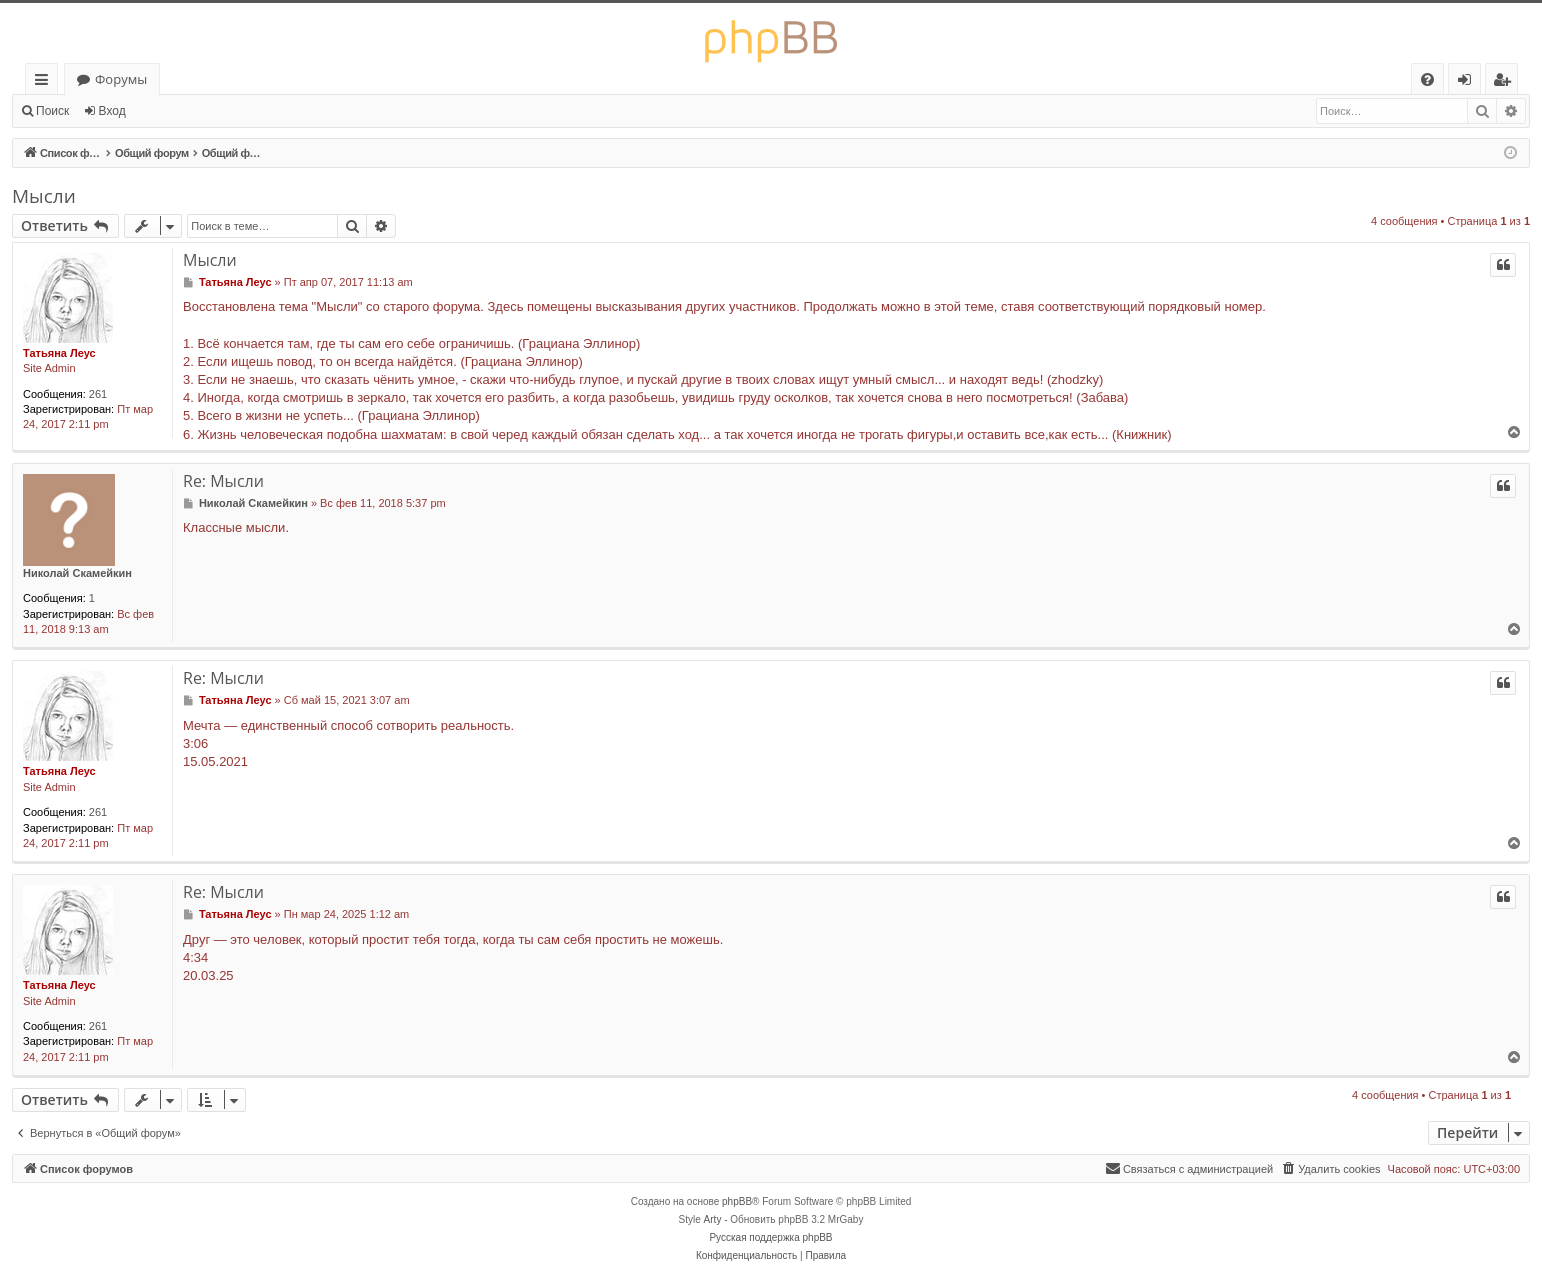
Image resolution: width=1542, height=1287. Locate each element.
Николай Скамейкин (77, 573)
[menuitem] (1427, 79)
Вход (112, 111)
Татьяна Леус (59, 353)
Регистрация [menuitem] (1506, 82)
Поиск (52, 111)
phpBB (737, 1201)
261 (98, 394)
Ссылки (45, 82)
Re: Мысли (223, 481)
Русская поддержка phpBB (770, 1237)
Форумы (121, 79)
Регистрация (190, 111)
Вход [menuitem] (1468, 82)
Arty (713, 1219)
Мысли (44, 196)
